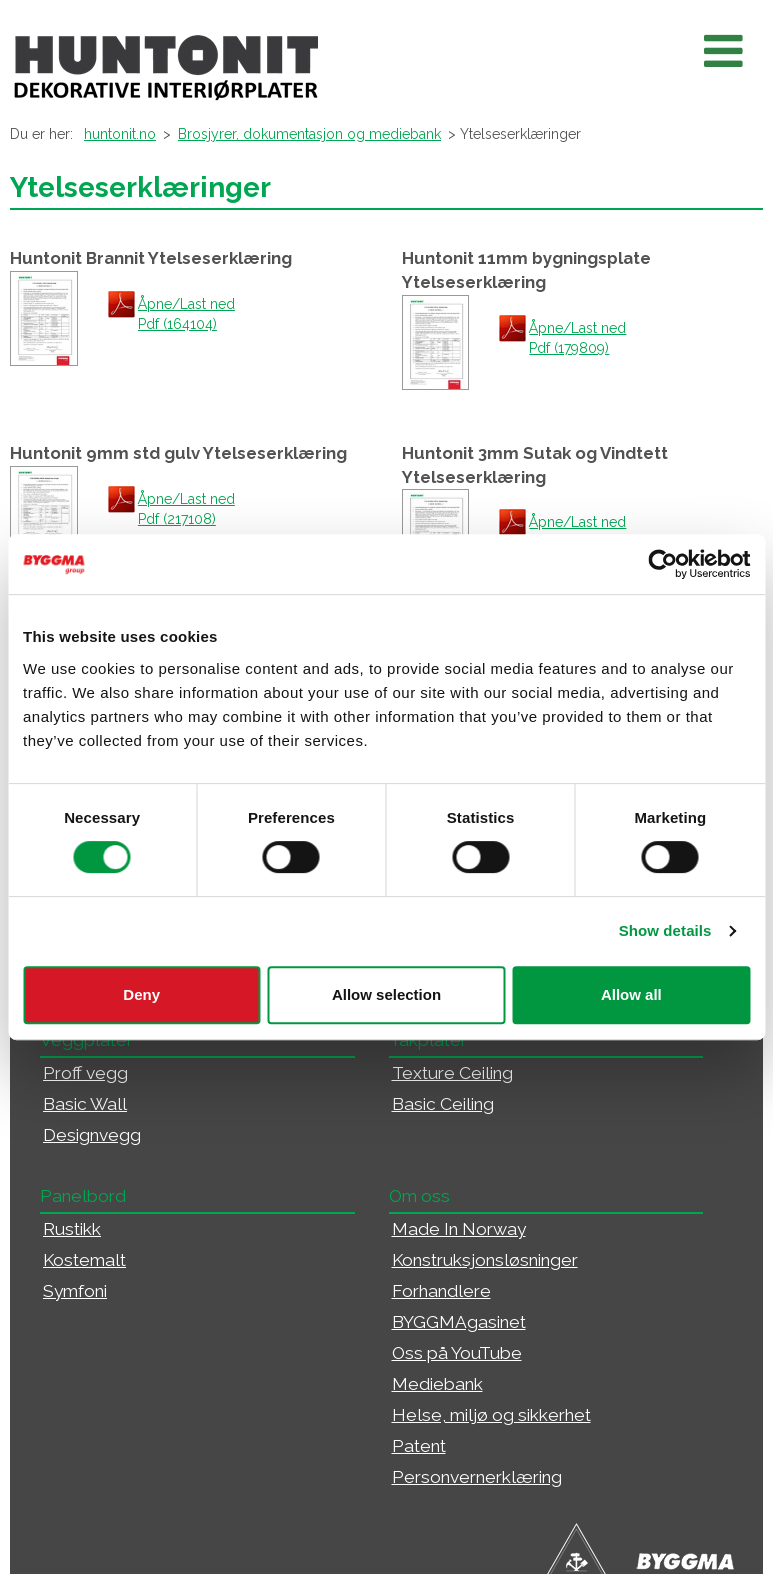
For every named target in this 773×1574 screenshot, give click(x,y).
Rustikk (72, 1229)
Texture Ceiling (452, 1073)
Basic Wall (85, 1104)
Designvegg (92, 1135)
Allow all (631, 994)
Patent (419, 1446)
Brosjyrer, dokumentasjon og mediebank (309, 134)
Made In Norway (459, 1229)
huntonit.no (120, 134)
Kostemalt (84, 1260)
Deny (141, 994)
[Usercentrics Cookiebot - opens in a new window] (662, 564)
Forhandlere (441, 1291)
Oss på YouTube (457, 1353)
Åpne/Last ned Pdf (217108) (186, 509)
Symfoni (75, 1291)
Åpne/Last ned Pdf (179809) (577, 338)
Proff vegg (85, 1073)
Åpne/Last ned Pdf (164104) (186, 314)
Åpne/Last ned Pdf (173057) (577, 532)
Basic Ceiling (443, 1104)
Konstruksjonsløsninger (485, 1260)
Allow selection (386, 994)
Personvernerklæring (477, 1477)
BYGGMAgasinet (459, 1322)
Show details (665, 930)
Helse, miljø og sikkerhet (491, 1415)
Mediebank (437, 1384)
